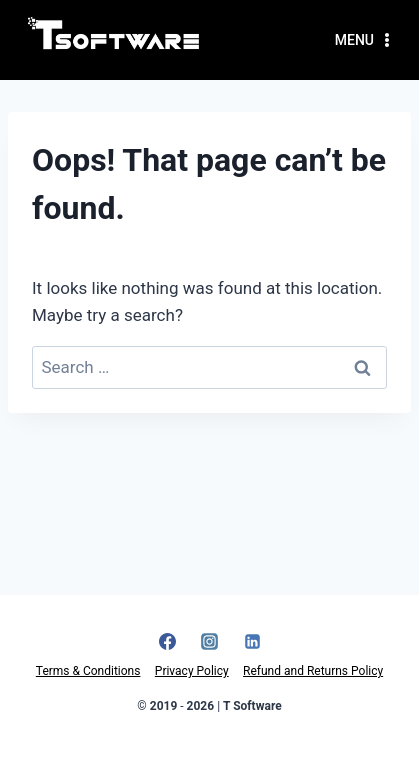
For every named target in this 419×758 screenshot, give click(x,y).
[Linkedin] (252, 642)
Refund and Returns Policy (313, 671)
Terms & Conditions (88, 671)
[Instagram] (210, 642)
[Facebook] (167, 642)
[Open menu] (365, 40)
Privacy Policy (192, 671)
